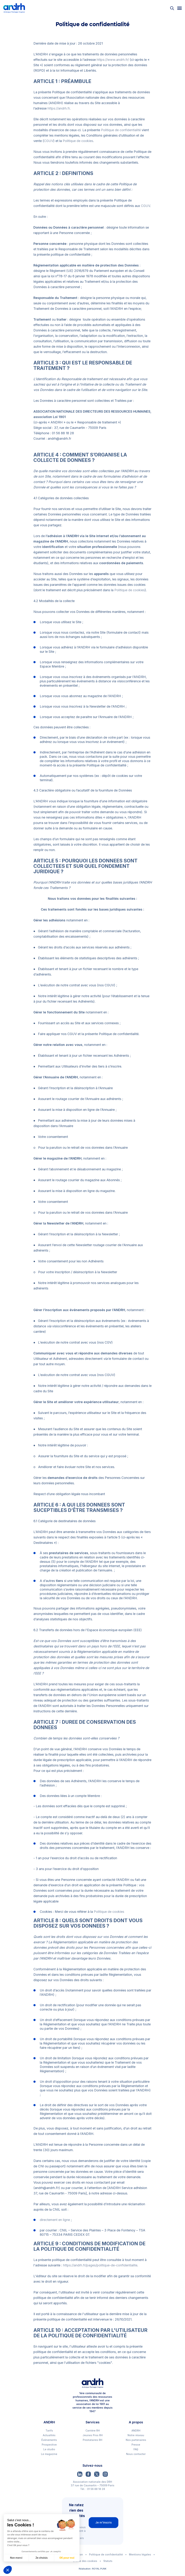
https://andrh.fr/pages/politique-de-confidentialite (100, 2265)
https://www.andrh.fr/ (113, 60)
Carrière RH (92, 2430)
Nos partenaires (136, 2439)
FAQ (136, 2449)
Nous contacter (136, 2453)
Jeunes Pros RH (93, 2435)
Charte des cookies (85, 2560)
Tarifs (49, 2430)
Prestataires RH (92, 2439)
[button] (7, 2570)
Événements (49, 2439)
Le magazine (49, 2453)
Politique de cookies (78, 141)
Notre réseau (136, 2435)
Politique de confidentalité (106, 2554)
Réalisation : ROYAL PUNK (92, 2568)
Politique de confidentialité (121, 130)
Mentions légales (140, 2554)
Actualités (49, 2435)
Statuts (107, 2560)
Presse (136, 2444)
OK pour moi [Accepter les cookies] (35, 2557)
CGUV (48, 141)
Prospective (49, 2444)
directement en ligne (55, 2220)
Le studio (49, 2449)
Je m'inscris (103, 2522)
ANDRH (136, 2430)
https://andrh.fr (59, 108)
